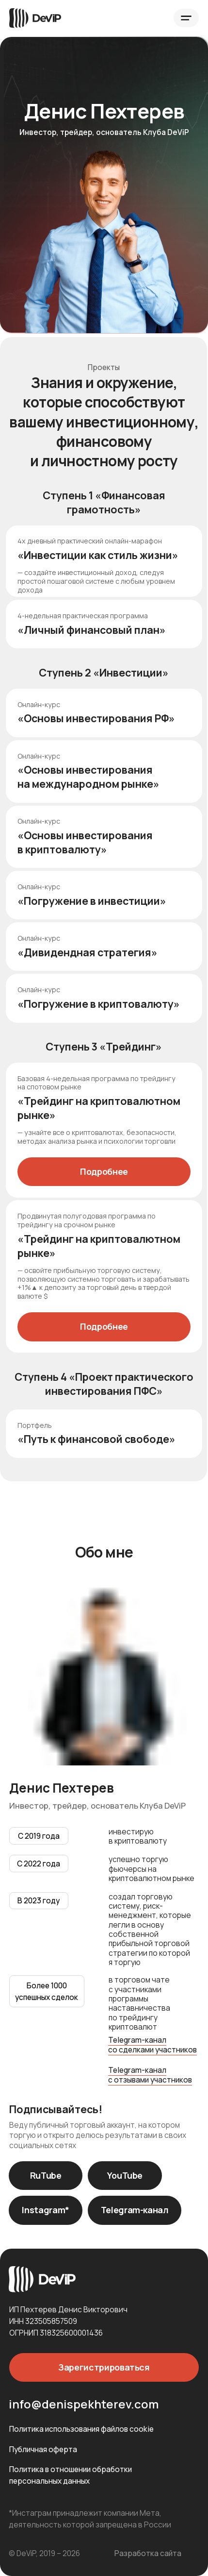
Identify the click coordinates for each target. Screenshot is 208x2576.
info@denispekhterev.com (84, 2404)
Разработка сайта (147, 2553)
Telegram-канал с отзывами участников (150, 2075)
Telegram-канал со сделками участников (152, 2044)
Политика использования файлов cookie (81, 2428)
